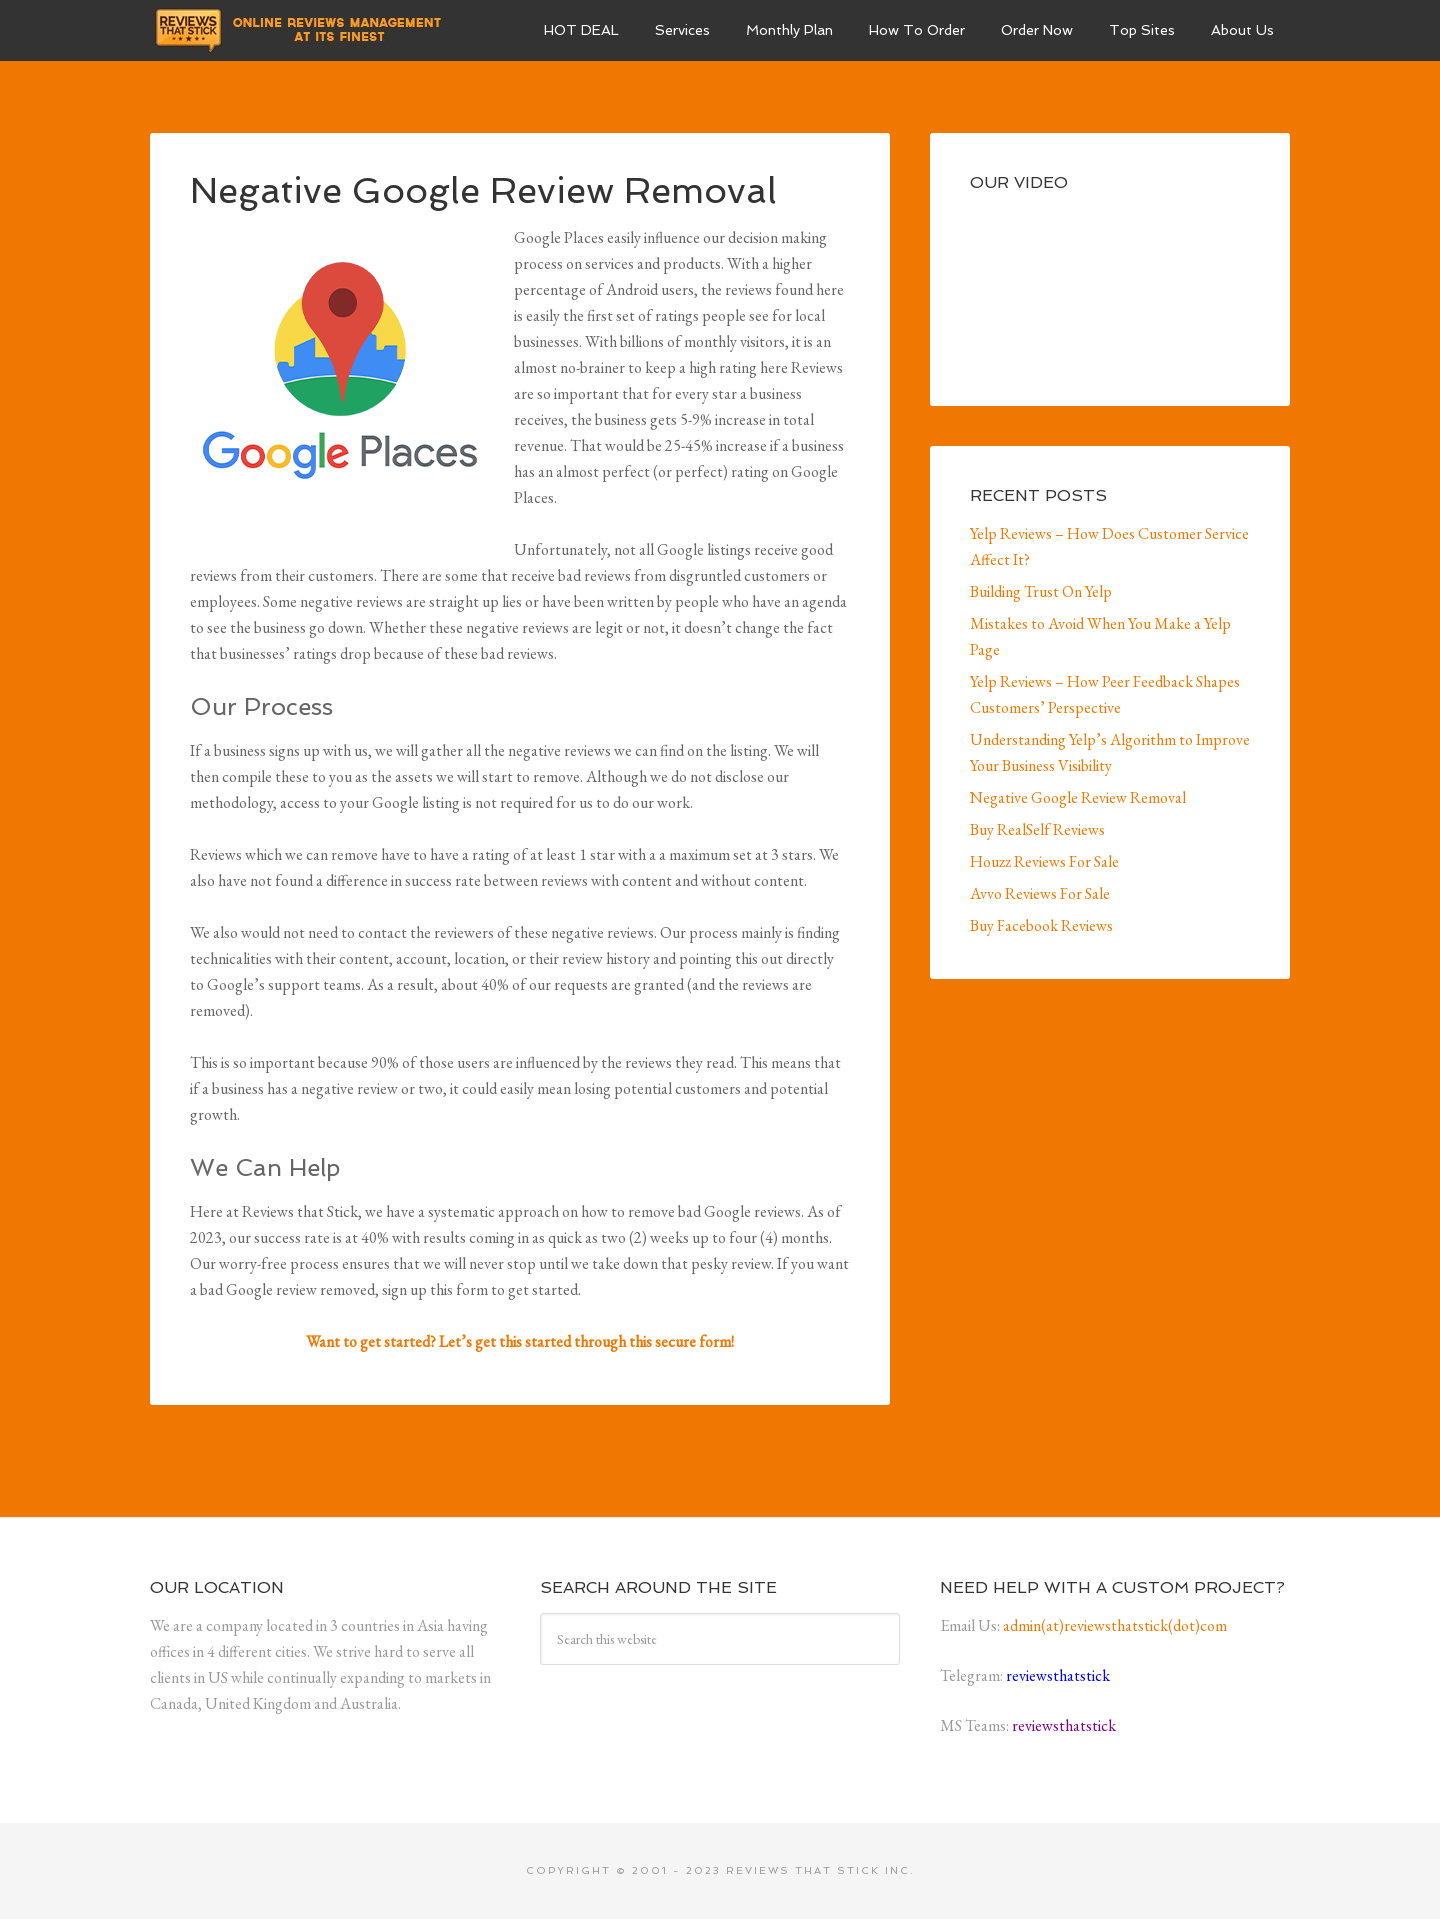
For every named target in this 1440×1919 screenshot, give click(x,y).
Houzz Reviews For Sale (1044, 861)
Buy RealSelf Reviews (1037, 829)
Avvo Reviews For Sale (1040, 893)
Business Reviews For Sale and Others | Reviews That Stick (300, 30)
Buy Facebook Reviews (1041, 925)
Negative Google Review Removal (1078, 797)
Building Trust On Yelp (1041, 591)
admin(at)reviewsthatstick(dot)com (1115, 1625)
